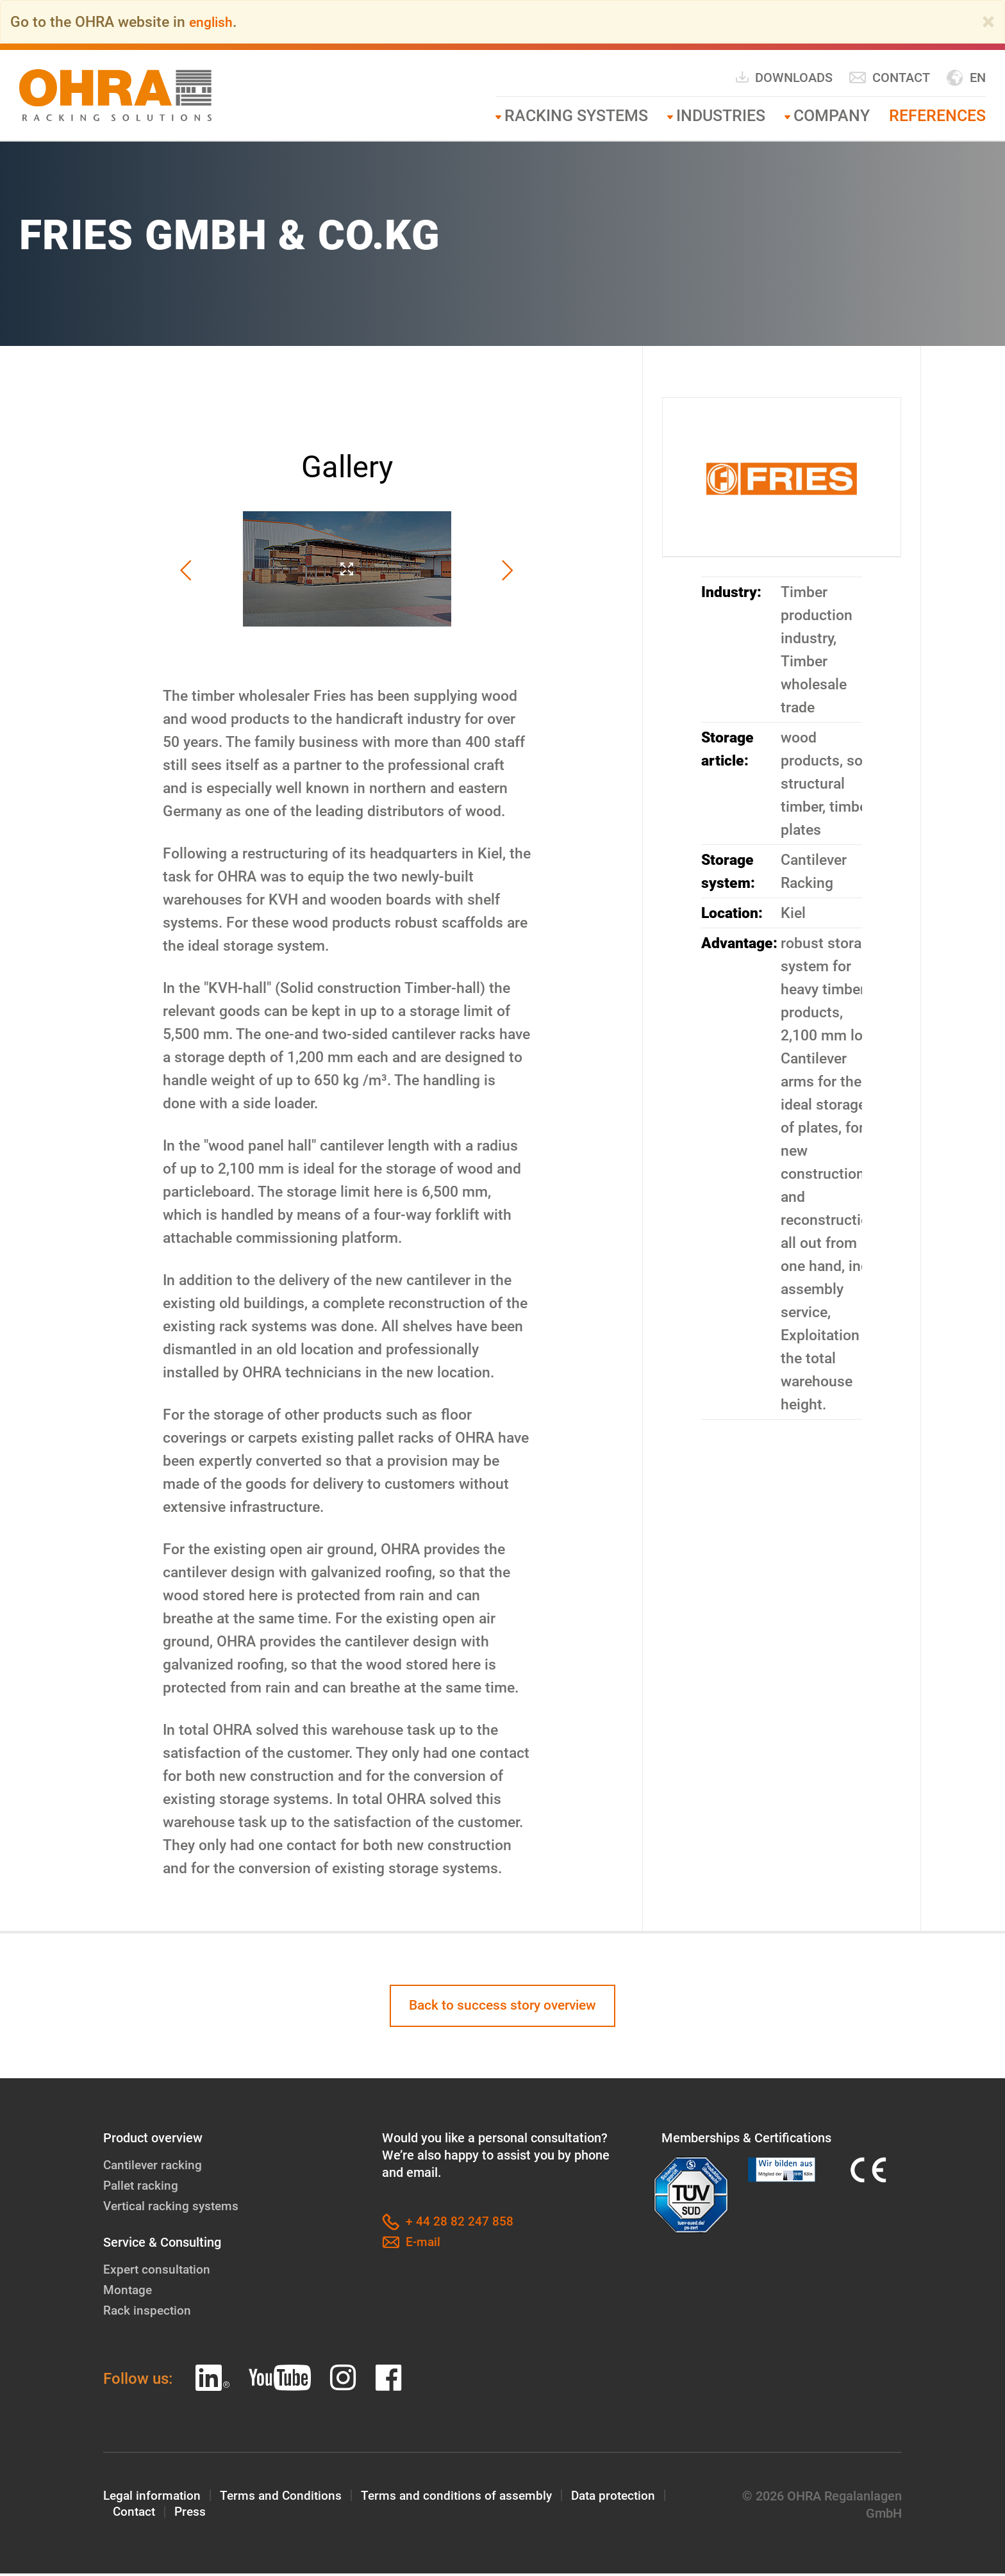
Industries (720, 115)
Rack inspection (148, 2312)
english (213, 21)
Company (831, 115)
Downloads (784, 77)
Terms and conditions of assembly (464, 2498)
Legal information (153, 2498)
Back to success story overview (502, 2007)
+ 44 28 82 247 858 (447, 2224)
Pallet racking (142, 2187)
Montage (128, 2292)
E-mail (412, 2245)
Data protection (625, 2498)
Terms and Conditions (285, 2498)
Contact (889, 77)
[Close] (988, 22)
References (937, 115)
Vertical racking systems (173, 2208)
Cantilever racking (154, 2167)
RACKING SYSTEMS (576, 115)
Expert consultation (158, 2271)
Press (193, 2515)
